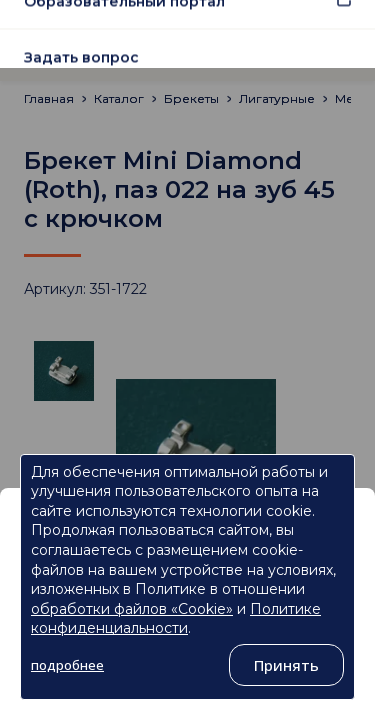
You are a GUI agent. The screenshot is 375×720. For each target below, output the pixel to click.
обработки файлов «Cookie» (132, 609)
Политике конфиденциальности (176, 619)
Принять (286, 665)
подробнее (67, 665)
